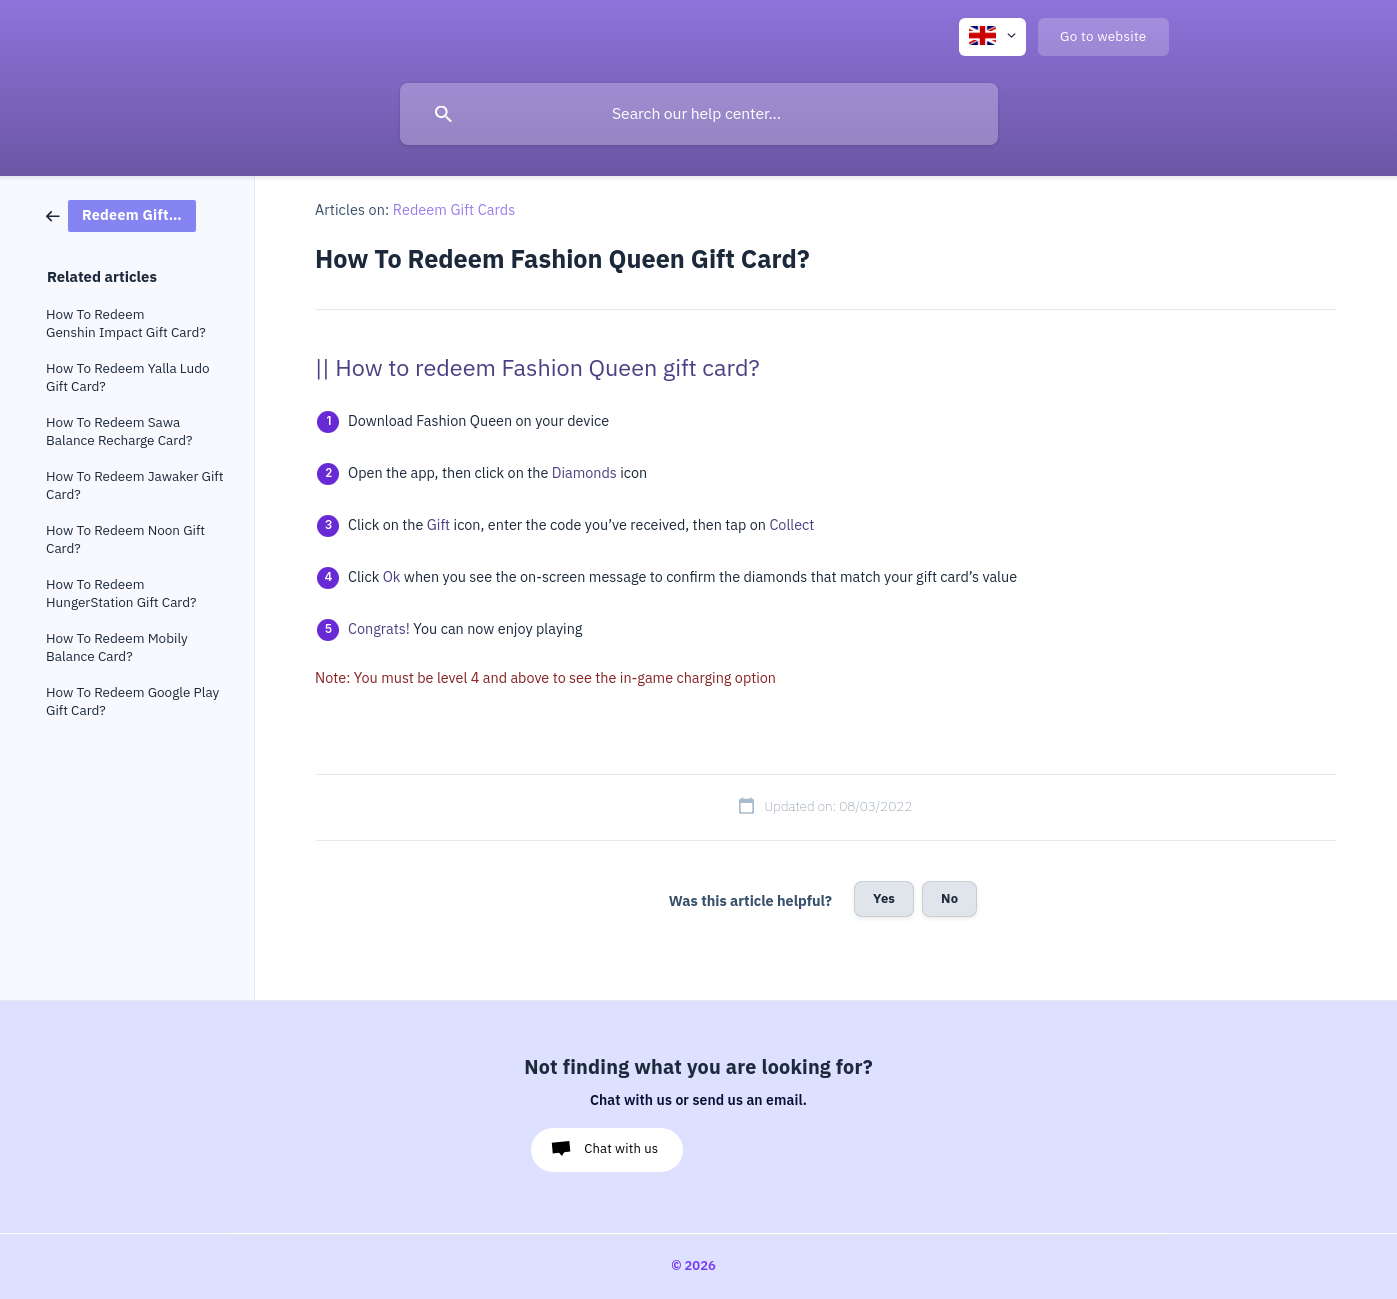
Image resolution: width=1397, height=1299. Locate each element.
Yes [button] (884, 898)
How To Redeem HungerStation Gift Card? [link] (121, 593)
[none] (992, 37)
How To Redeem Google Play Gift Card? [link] (132, 701)
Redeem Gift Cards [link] (454, 210)
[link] (121, 214)
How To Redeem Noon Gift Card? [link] (125, 539)
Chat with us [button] (621, 1148)
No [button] (949, 898)
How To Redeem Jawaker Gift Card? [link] (134, 485)
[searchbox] (699, 114)
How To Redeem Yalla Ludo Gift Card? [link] (128, 377)
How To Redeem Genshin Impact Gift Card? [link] (126, 323)
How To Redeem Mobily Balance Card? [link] (117, 647)
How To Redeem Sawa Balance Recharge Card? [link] (119, 431)
